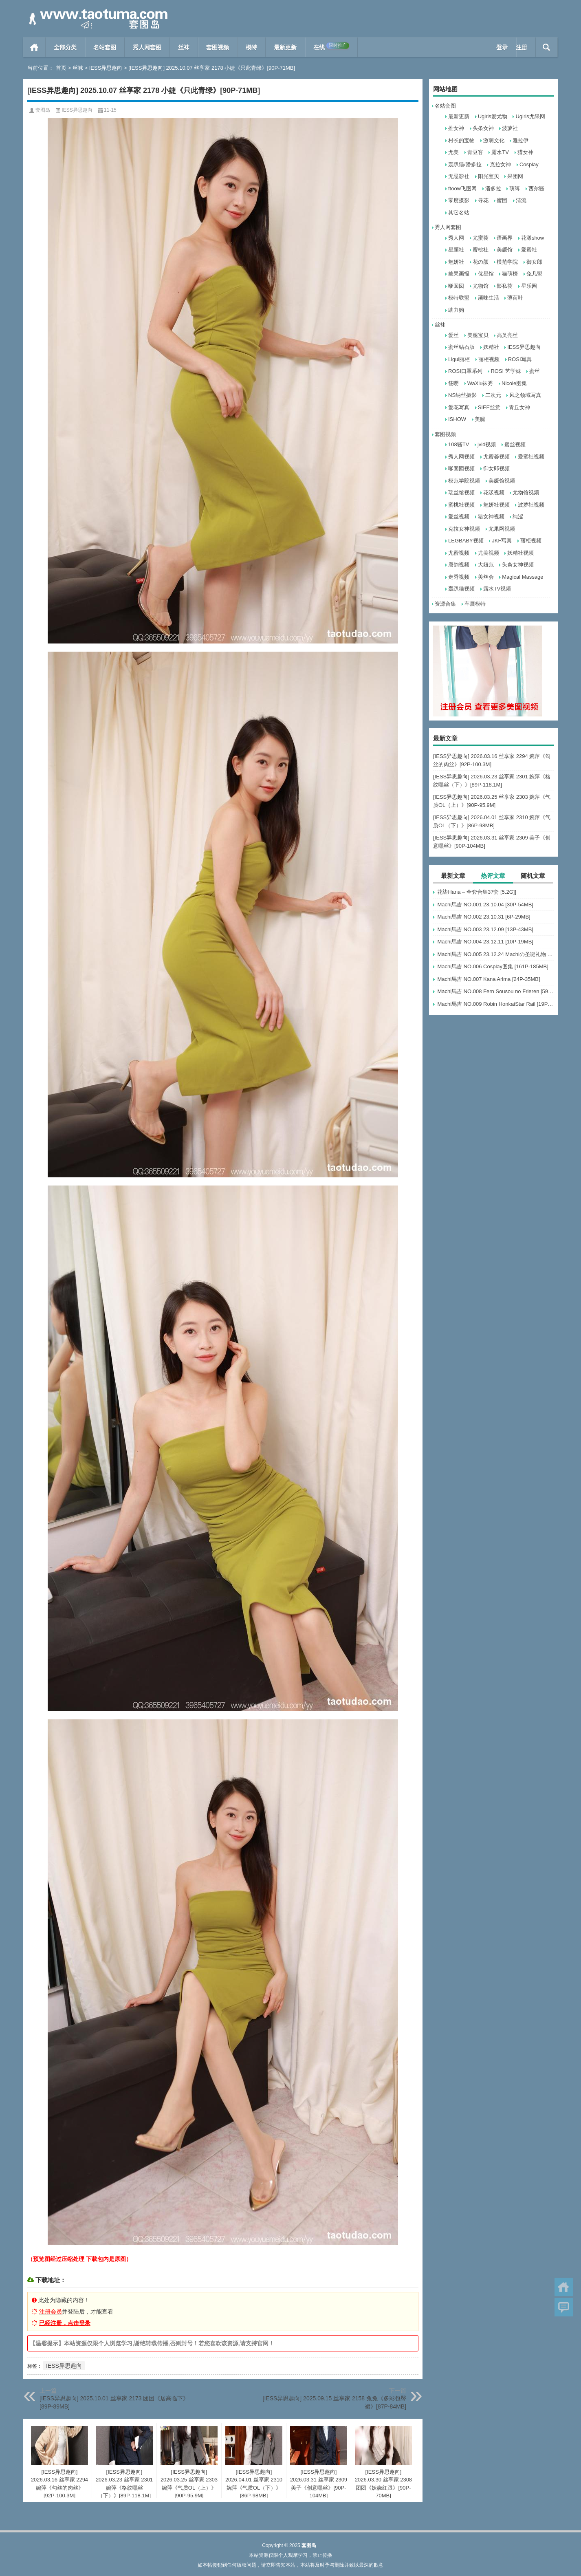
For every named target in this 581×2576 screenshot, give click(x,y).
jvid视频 (487, 444)
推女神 (456, 128)
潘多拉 (493, 188)
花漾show (532, 238)
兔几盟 (534, 274)
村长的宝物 (461, 140)
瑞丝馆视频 (461, 492)
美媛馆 (505, 250)
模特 (251, 47)
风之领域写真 (525, 395)
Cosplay (529, 164)
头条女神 (483, 128)
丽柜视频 (489, 359)
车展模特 (475, 604)
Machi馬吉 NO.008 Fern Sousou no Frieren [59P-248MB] (495, 991)
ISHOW (457, 419)
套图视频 (217, 47)
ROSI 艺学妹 (506, 371)
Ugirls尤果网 (530, 116)
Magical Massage (522, 577)
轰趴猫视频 (461, 589)
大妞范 (486, 565)
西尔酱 (536, 188)
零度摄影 (458, 200)
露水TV (500, 152)
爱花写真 (458, 407)
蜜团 (502, 200)
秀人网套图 (147, 47)
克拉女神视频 (464, 529)
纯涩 (518, 516)
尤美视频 (488, 553)
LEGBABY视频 (466, 541)
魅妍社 (456, 262)
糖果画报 (458, 274)
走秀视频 (458, 577)
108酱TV (458, 444)
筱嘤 (453, 383)
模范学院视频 (464, 481)
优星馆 (486, 274)
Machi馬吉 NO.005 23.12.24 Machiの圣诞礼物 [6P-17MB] (495, 954)
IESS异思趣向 (106, 68)
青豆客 (475, 152)
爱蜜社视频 (531, 457)
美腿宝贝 (478, 335)
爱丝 (453, 335)
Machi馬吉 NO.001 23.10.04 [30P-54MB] (485, 904)
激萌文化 (493, 140)
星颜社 (456, 250)
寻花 (483, 200)
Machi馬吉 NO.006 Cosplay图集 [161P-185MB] (492, 966)
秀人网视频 (461, 457)
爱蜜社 (529, 250)
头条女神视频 (518, 565)
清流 (521, 200)
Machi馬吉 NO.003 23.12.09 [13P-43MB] (485, 929)
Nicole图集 (514, 383)
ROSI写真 (520, 359)
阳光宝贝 (488, 176)
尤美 (453, 152)
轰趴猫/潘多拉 (465, 164)
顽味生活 (488, 298)
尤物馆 (481, 286)
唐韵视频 (458, 565)
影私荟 (505, 286)
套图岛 (42, 110)
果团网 (515, 176)
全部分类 (65, 47)
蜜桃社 (481, 250)
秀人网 (456, 238)
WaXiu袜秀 (480, 383)
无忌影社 (458, 176)
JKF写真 (502, 541)
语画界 (505, 238)
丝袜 (183, 47)
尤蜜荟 (481, 238)
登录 (502, 47)
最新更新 (285, 47)
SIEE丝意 (489, 407)
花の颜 (481, 262)
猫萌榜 (510, 274)
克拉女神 (500, 164)
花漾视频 (493, 492)
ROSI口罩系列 (465, 371)
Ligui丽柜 (459, 359)
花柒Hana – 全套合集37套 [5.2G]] (476, 892)
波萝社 (510, 128)
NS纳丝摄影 (462, 395)
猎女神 (525, 152)
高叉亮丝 (507, 335)
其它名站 (458, 212)
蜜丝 (534, 371)
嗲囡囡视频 (461, 468)
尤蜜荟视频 (496, 457)
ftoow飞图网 (462, 188)
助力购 (456, 310)
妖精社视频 (520, 553)
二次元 (493, 395)
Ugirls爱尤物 (492, 116)
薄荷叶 (515, 298)
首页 (34, 47)
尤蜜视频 (458, 553)
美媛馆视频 (502, 481)
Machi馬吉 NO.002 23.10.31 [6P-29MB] (483, 917)
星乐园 (529, 286)
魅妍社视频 (496, 505)
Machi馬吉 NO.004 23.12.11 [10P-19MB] (485, 942)
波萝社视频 (531, 505)
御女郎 (534, 262)
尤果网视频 (502, 529)
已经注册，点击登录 (64, 2323)
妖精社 (491, 347)
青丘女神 (519, 407)
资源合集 (445, 604)
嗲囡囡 (456, 286)
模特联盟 (458, 298)
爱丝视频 (458, 516)
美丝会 (486, 577)
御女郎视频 (496, 468)
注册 (521, 47)
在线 (331, 46)
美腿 (480, 419)
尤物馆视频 (526, 492)
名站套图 (104, 47)
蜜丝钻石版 (461, 347)
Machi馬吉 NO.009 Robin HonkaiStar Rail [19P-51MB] (495, 1004)
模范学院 (507, 262)
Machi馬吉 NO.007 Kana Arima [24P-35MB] (488, 979)
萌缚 (514, 188)
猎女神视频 (491, 516)
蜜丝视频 (515, 444)
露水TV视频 (497, 589)
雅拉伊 (520, 140)
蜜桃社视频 (461, 505)
